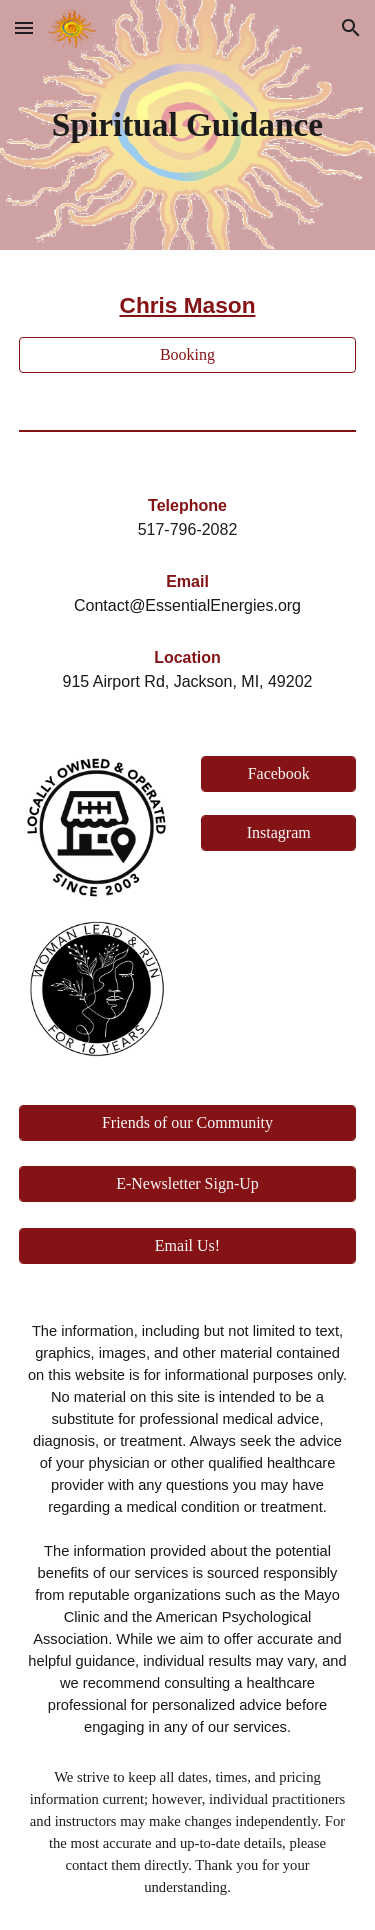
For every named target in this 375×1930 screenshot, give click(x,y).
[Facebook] (278, 774)
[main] (188, 125)
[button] (24, 27)
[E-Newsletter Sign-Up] (188, 1184)
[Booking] (188, 355)
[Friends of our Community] (188, 1123)
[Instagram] (278, 833)
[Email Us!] (188, 1246)
